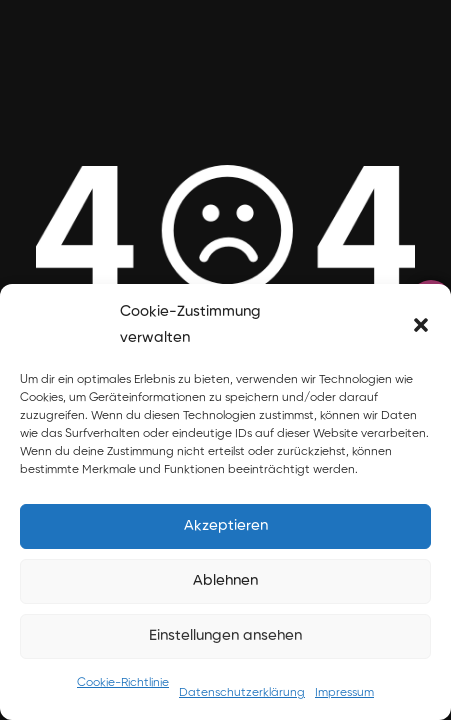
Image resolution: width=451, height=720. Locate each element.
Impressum (344, 693)
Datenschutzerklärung (242, 693)
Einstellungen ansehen (225, 635)
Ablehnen (225, 580)
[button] (421, 325)
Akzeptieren (226, 525)
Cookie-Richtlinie (123, 683)
